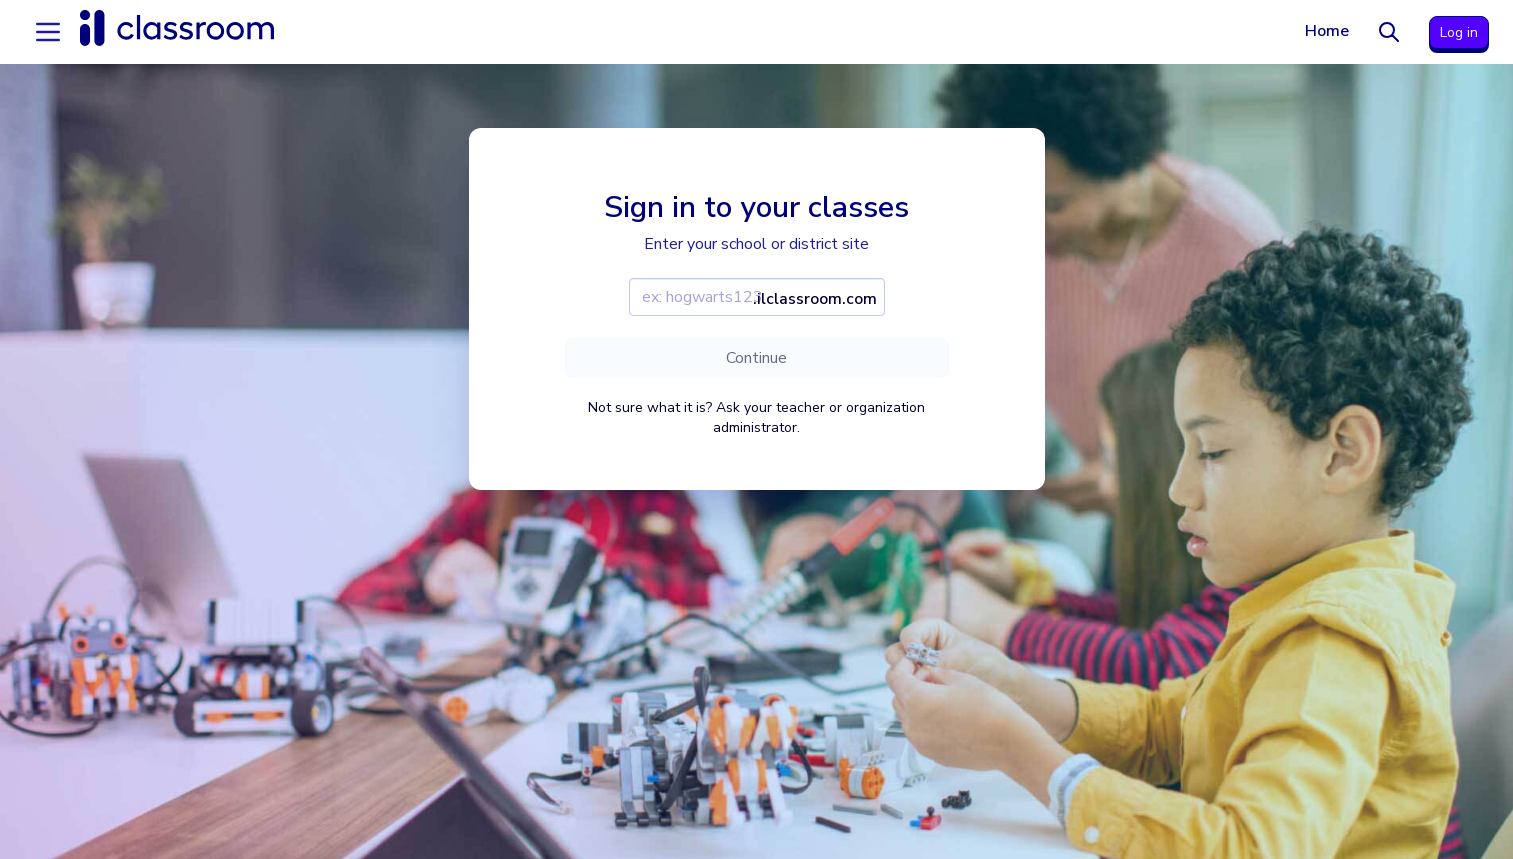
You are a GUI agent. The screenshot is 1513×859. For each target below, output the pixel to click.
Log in (1459, 32)
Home (1327, 31)
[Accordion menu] (48, 32)
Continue (756, 358)
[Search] (1389, 32)
